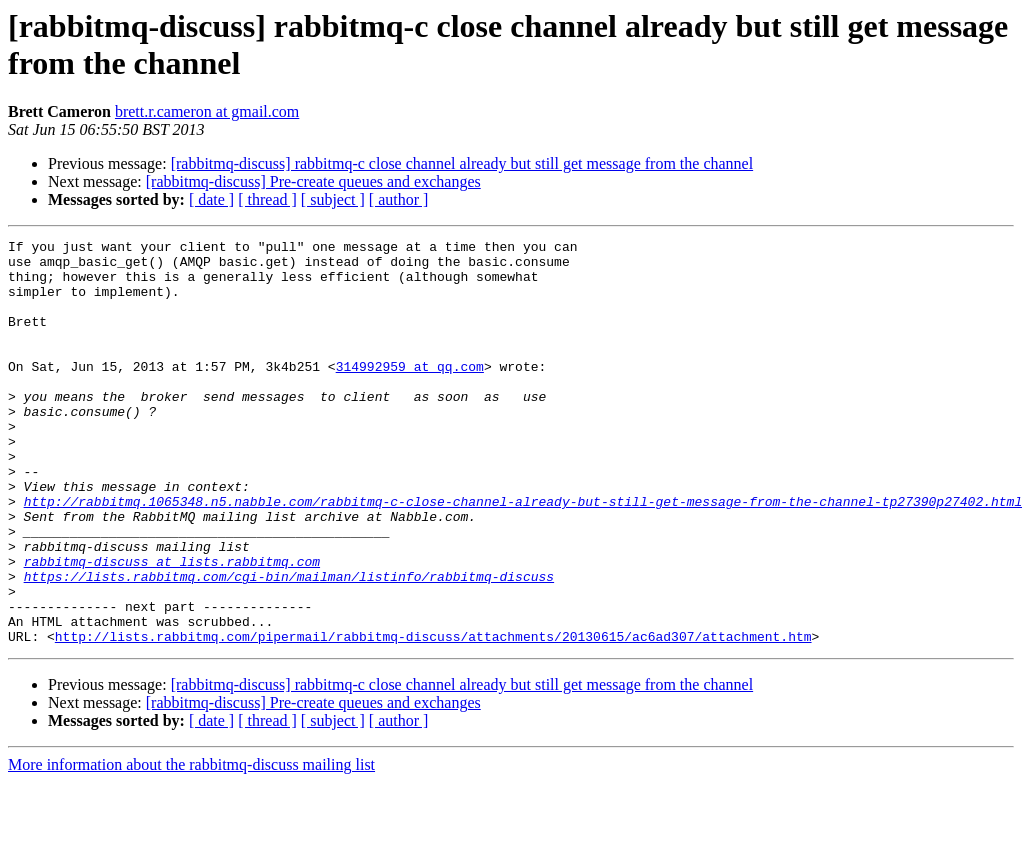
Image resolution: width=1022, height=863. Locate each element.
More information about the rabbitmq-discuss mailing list (191, 845)
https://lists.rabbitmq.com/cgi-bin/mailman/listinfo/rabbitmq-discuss (289, 645)
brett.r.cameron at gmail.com (207, 111)
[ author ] (399, 199)
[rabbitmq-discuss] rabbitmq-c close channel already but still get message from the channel (462, 163)
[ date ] (211, 199)
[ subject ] (333, 199)
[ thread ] (267, 199)
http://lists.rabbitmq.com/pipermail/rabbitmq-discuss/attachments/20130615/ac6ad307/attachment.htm (433, 717)
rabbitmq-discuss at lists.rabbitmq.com (172, 627)
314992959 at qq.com (410, 393)
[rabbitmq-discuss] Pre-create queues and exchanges (313, 181)
